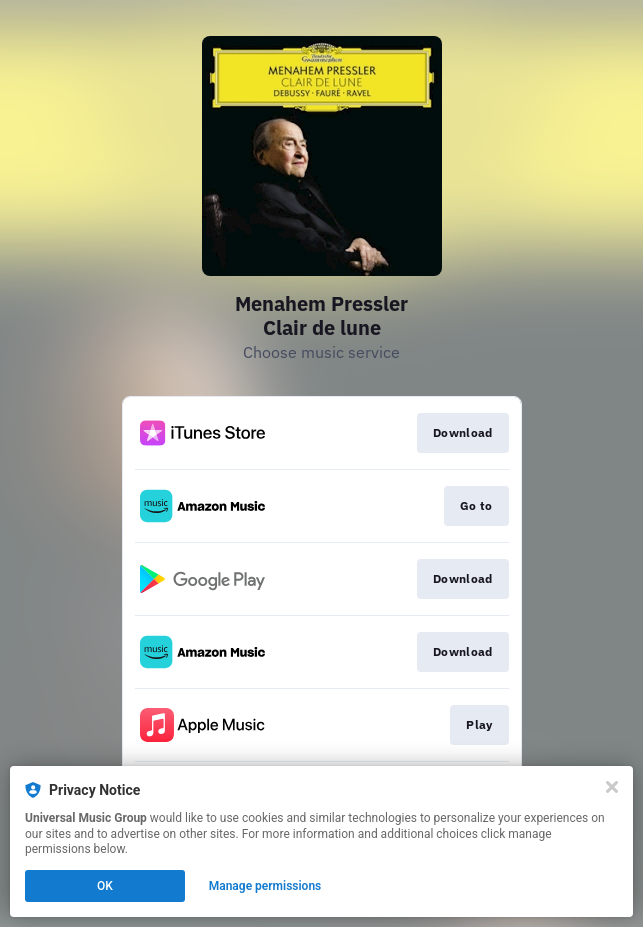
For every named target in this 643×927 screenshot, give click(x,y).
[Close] (612, 787)
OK (105, 886)
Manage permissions (265, 886)
